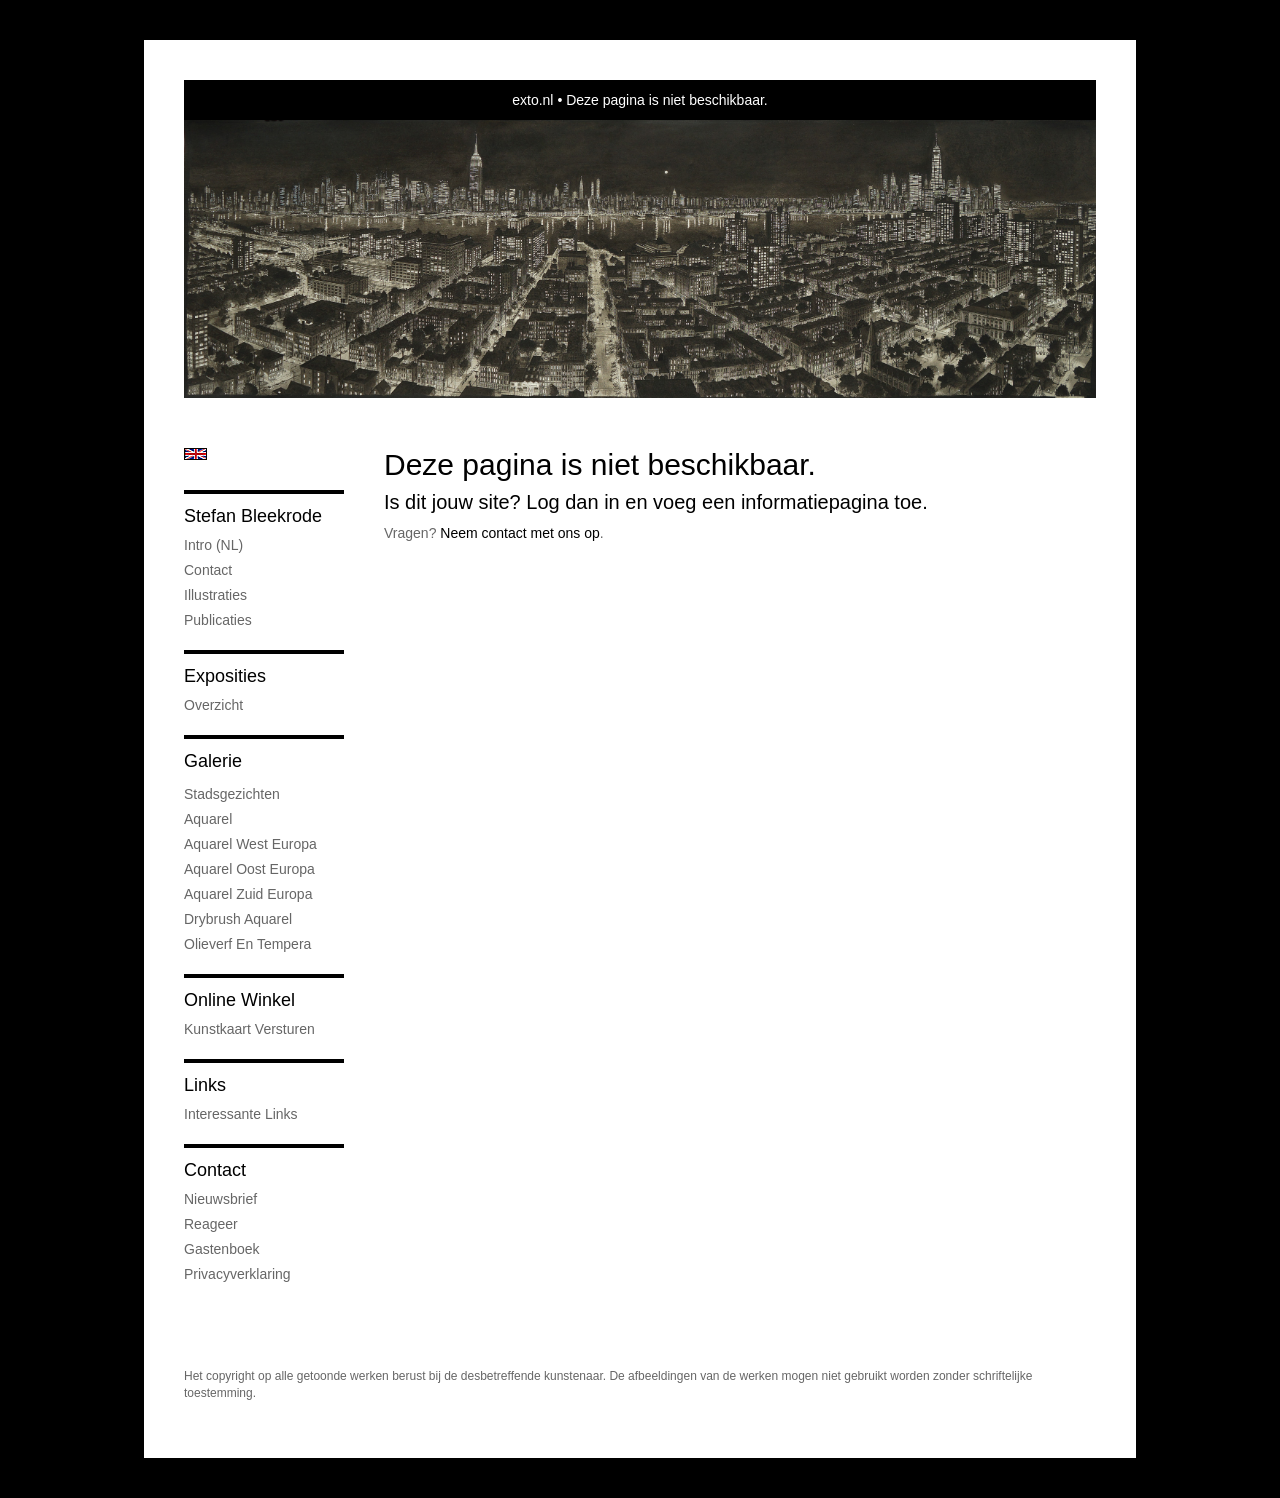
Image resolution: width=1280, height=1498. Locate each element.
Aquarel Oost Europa (249, 869)
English (195, 454)
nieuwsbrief (220, 1199)
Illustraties (215, 595)
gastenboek (222, 1249)
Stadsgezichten (232, 794)
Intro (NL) (213, 545)
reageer (211, 1224)
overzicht (213, 705)
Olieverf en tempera (247, 944)
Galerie (213, 761)
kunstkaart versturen (249, 1029)
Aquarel (208, 819)
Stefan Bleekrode (253, 516)
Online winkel (239, 1000)
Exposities (225, 676)
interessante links (241, 1114)
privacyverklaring (237, 1274)
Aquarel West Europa (250, 844)
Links (205, 1085)
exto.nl (532, 100)
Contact (208, 570)
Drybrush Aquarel (238, 919)
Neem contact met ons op (520, 533)
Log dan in (572, 502)
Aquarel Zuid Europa (248, 894)
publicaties (218, 620)
